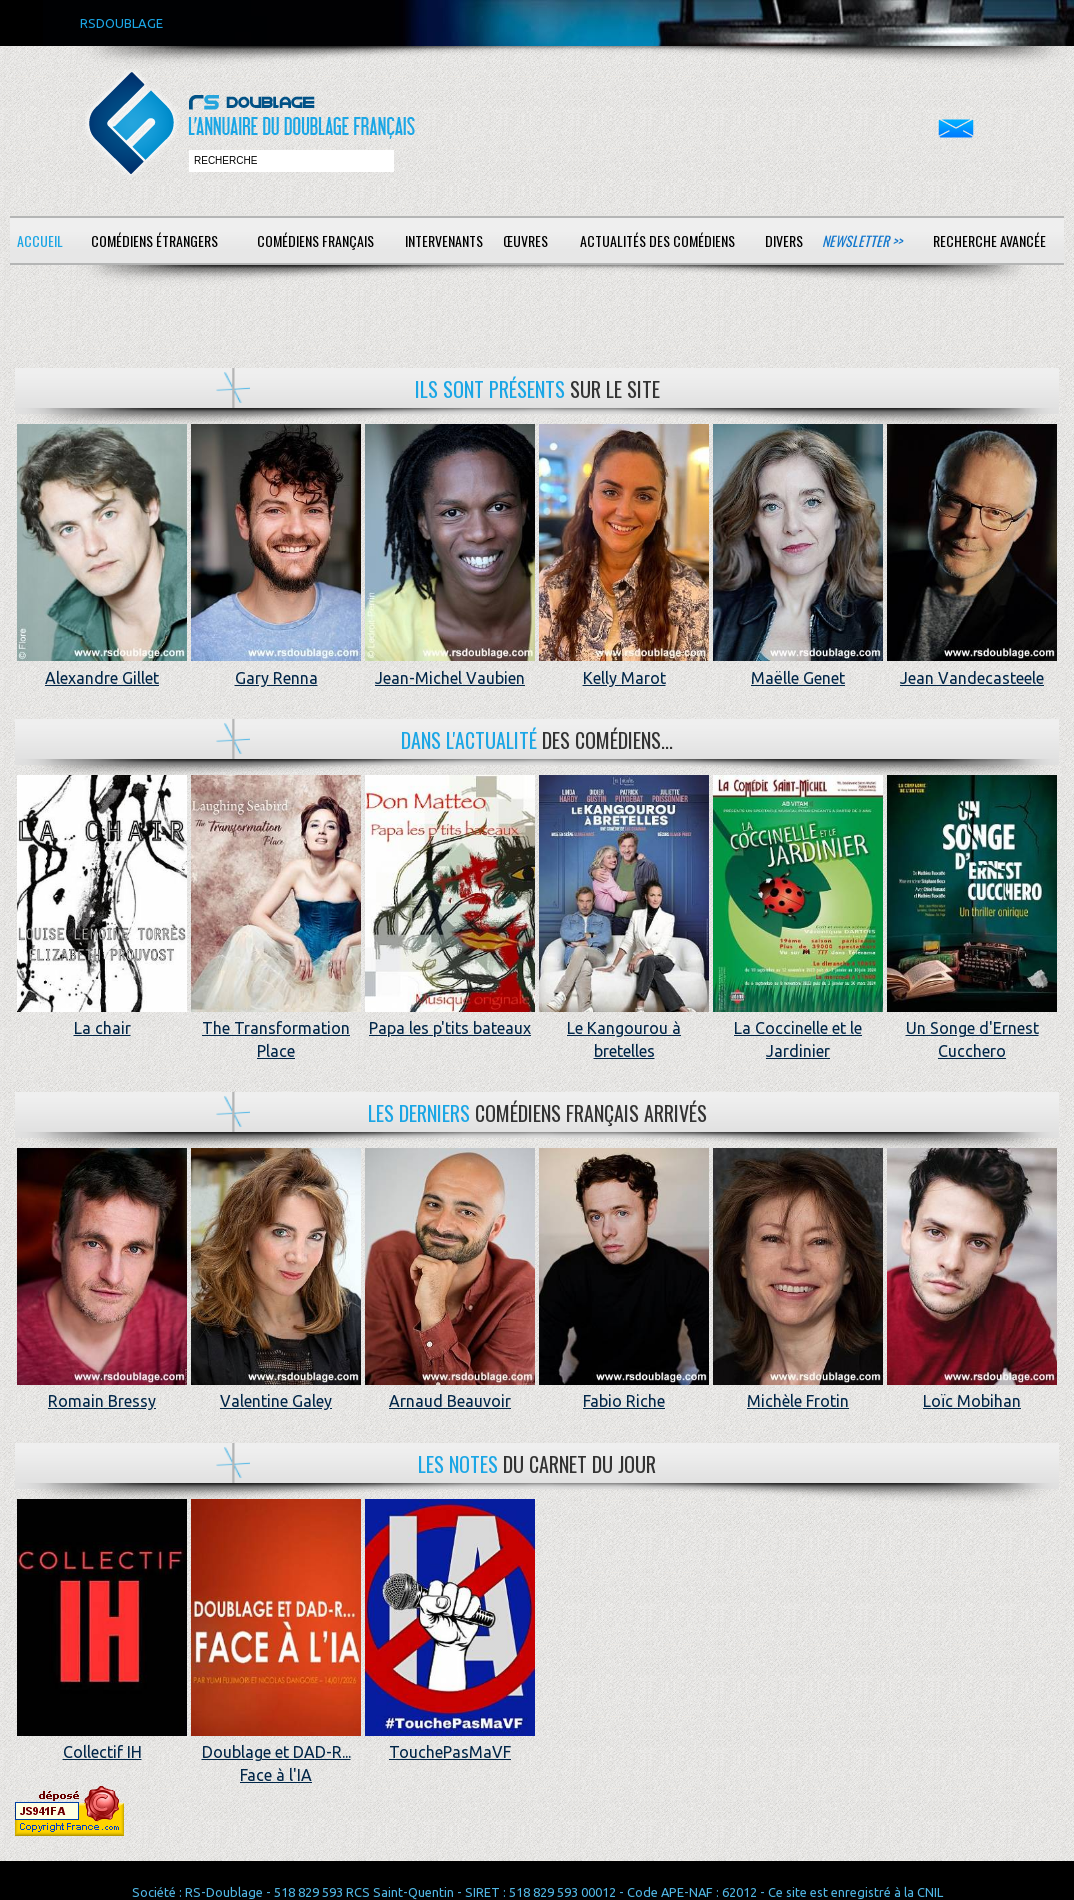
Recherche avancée (989, 240)
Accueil (40, 240)
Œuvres (525, 240)
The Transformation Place (276, 1028)
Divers (784, 240)
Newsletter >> (862, 240)
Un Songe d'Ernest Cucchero (972, 1028)
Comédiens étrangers (154, 240)
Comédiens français (315, 240)
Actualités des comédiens (657, 240)
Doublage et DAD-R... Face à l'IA (276, 1752)
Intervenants (444, 240)
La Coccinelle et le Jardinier (798, 1028)
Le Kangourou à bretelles (624, 1028)
